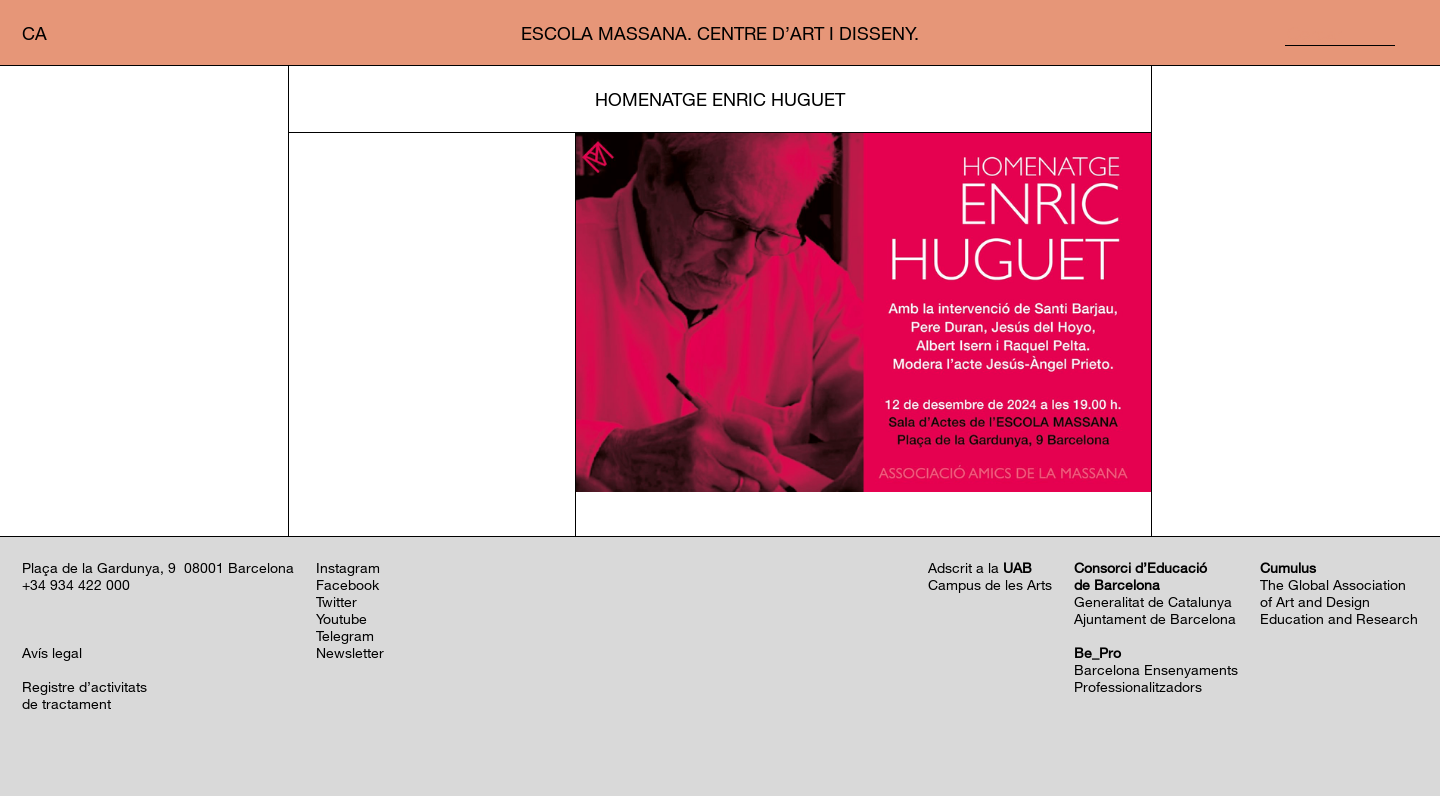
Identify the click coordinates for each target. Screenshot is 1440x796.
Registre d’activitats (84, 686)
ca (34, 33)
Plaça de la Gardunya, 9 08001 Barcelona (158, 567)
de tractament (66, 703)
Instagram (348, 567)
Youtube (341, 618)
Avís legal (52, 652)
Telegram (345, 635)
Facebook (347, 584)
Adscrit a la (980, 567)
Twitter (336, 601)
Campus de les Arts (990, 584)
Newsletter (350, 652)
